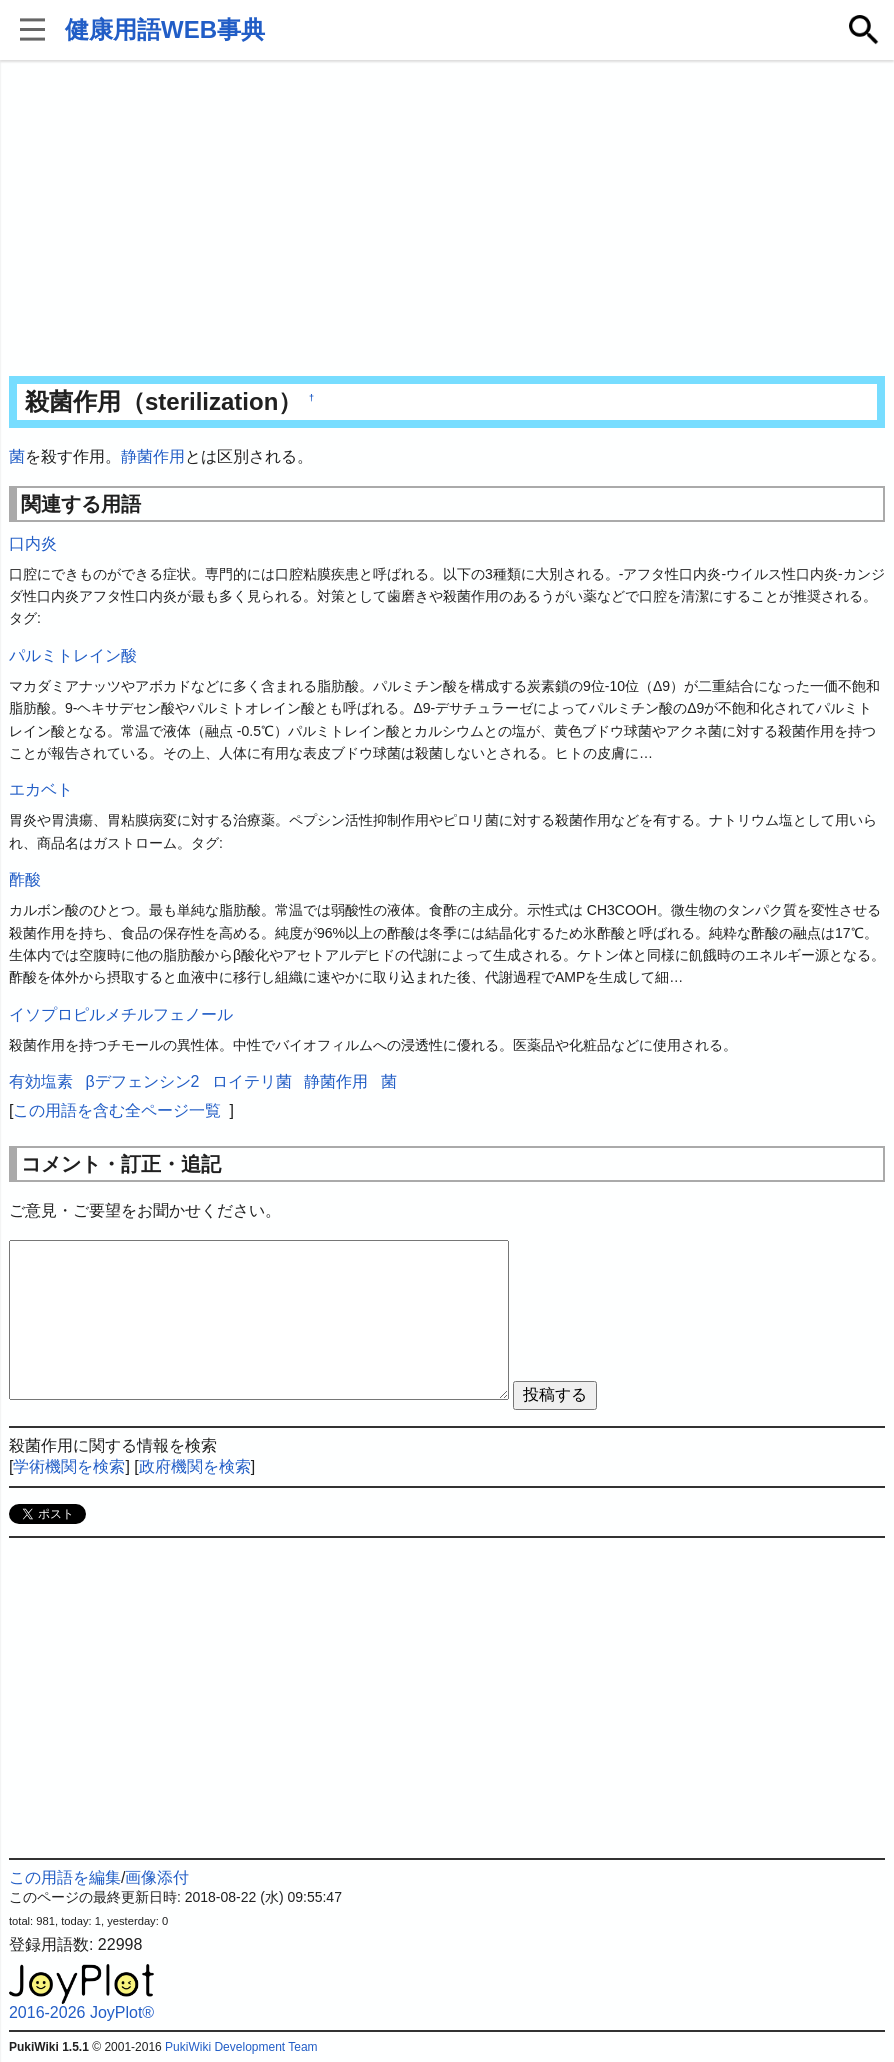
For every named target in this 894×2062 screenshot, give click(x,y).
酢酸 (25, 879)
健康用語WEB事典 (165, 29)
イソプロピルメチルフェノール (121, 1014)
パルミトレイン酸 (73, 655)
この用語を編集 (65, 1877)
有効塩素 (41, 1081)
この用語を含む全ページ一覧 (117, 1110)
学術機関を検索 (69, 1466)
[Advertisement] (447, 220)
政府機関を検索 (195, 1466)
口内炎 (33, 543)
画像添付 (157, 1877)
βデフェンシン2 (142, 1081)
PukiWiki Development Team (241, 2047)
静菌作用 (153, 456)
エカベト (41, 789)
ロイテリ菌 (252, 1081)
